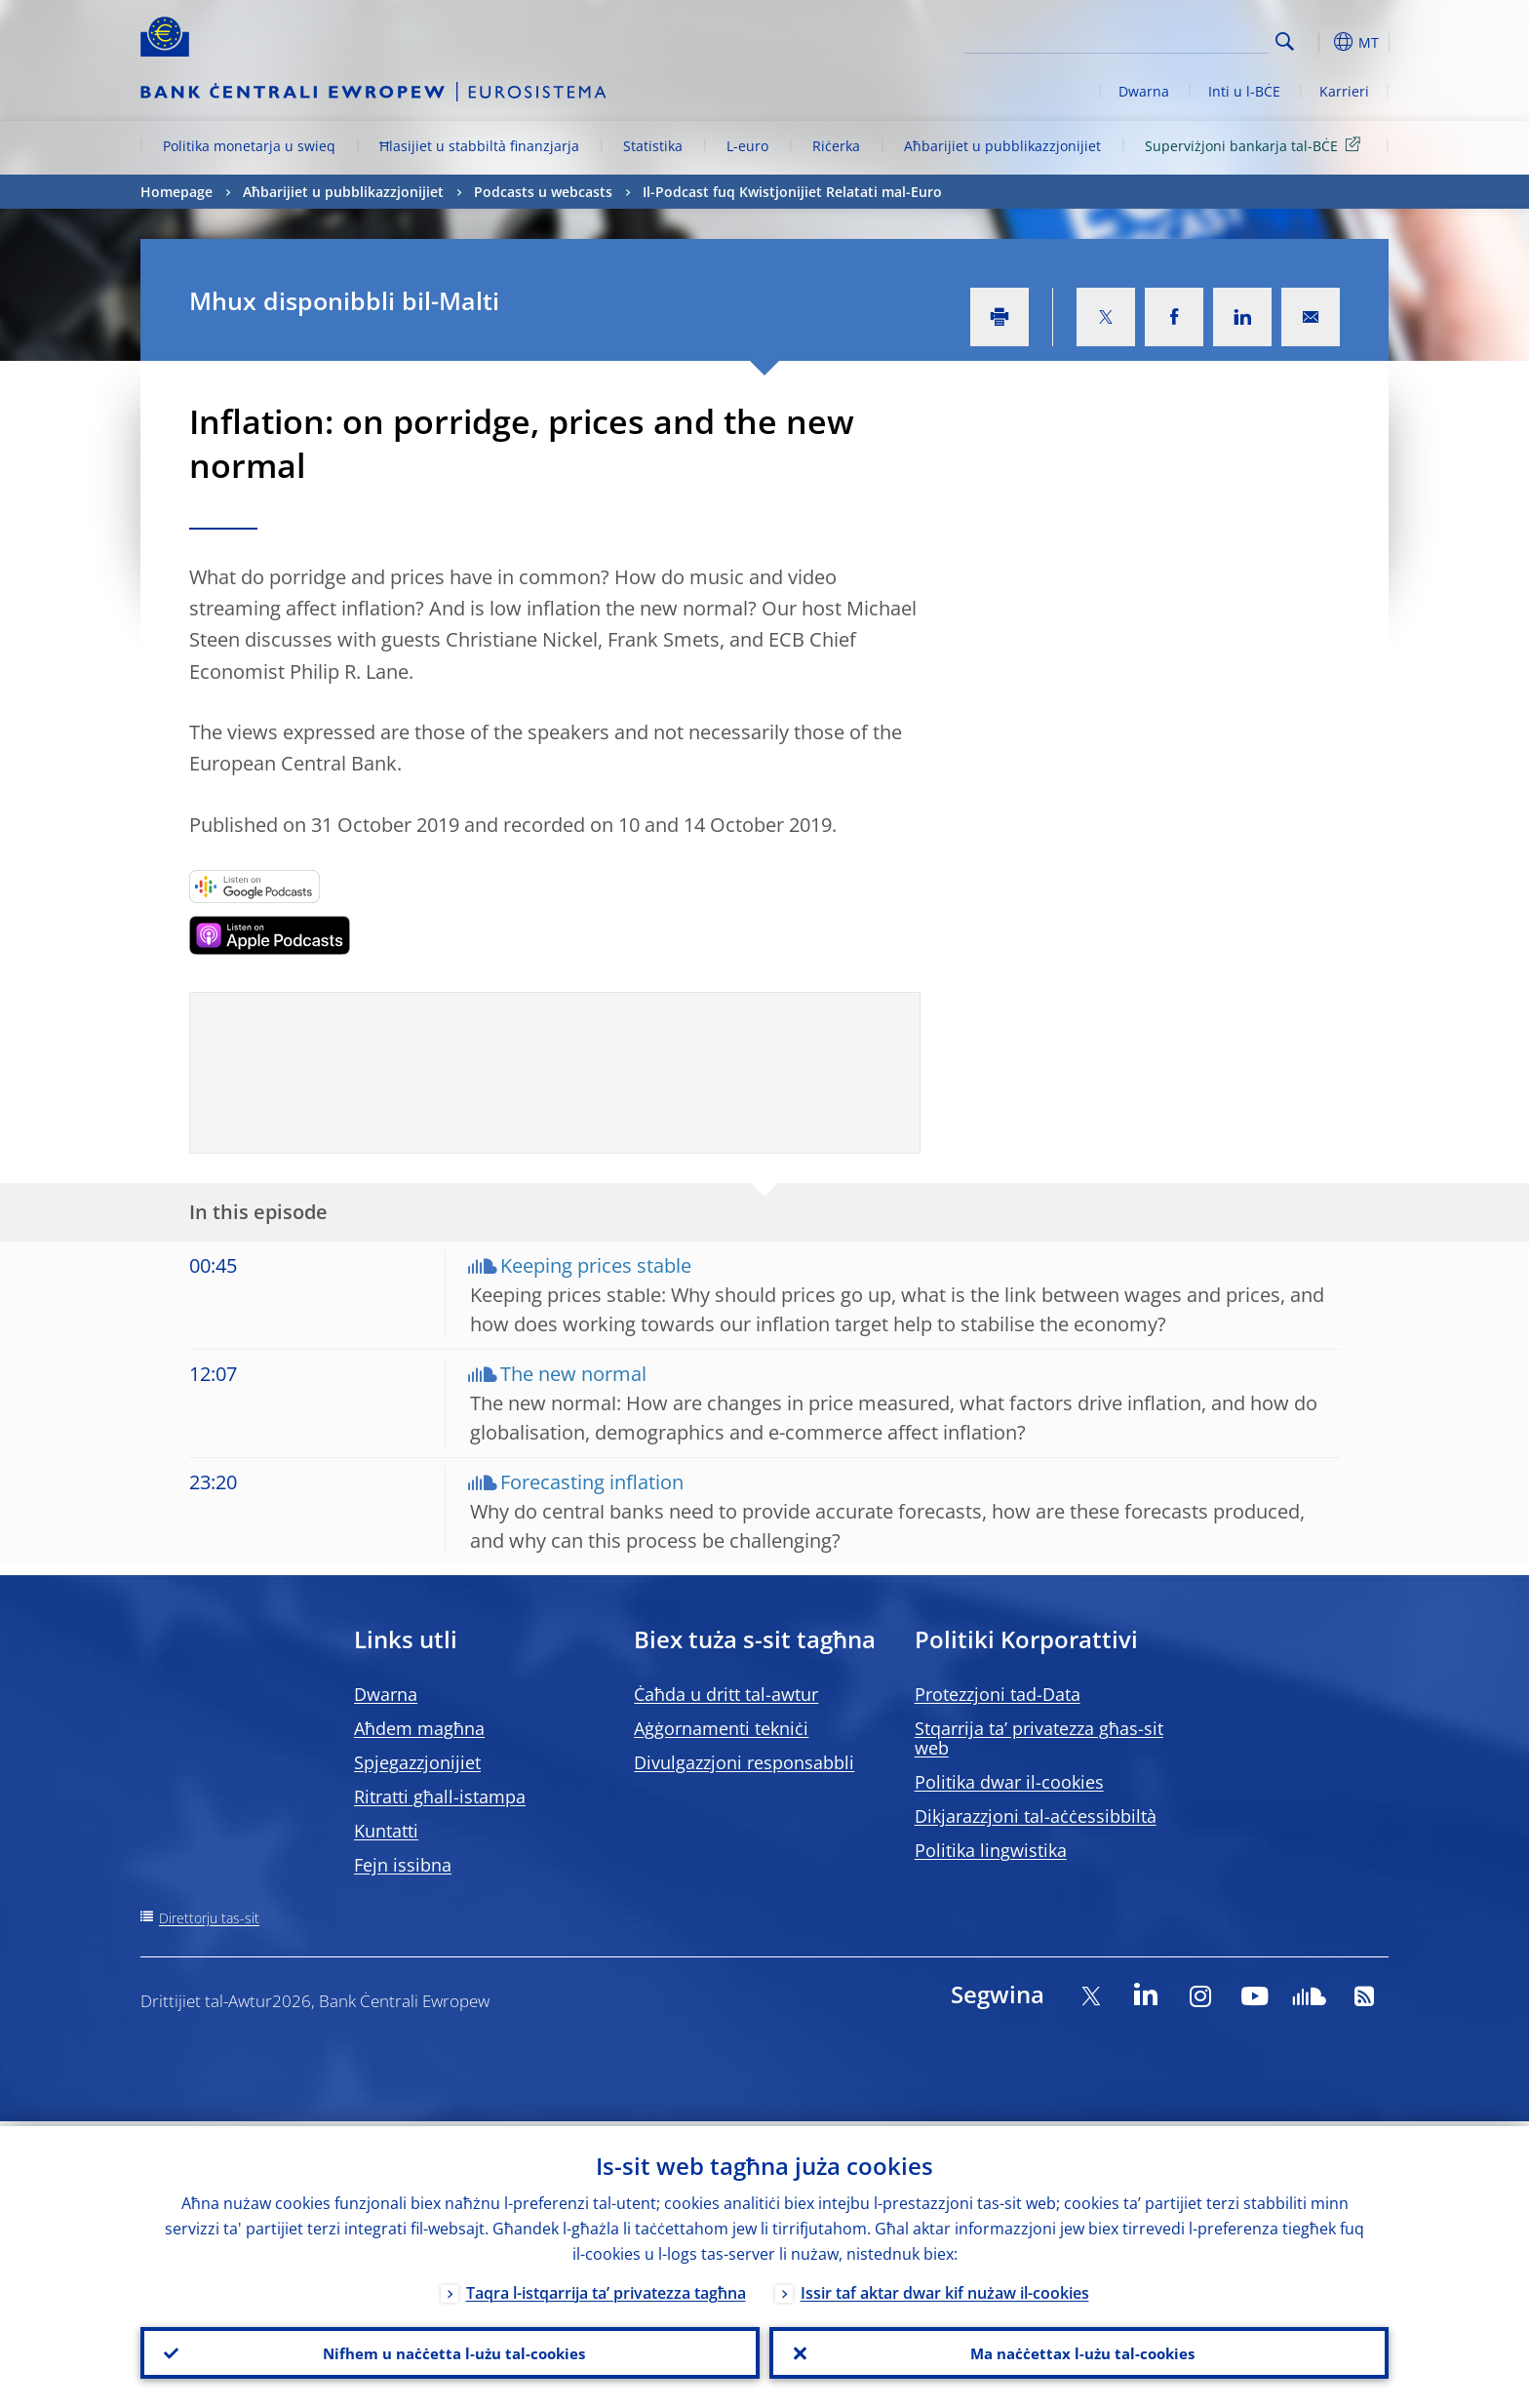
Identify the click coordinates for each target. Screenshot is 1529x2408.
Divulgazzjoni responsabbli (744, 1762)
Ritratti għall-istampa (440, 1796)
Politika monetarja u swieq (249, 146)
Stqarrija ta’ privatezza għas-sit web (1039, 1738)
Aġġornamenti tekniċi (721, 1728)
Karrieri (1344, 91)
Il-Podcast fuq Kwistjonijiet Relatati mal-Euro (792, 191)
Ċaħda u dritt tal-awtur (726, 1694)
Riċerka (836, 146)
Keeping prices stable (595, 1265)
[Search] (1171, 39)
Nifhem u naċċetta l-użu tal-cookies (450, 2350)
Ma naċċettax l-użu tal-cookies (1079, 2350)
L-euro (747, 146)
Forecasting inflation (592, 1482)
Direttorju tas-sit (209, 1918)
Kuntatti (386, 1830)
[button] (1320, 42)
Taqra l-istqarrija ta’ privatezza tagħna (606, 2288)
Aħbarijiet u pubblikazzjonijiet (1002, 146)
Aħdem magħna (419, 1728)
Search (1285, 41)
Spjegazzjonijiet (417, 1762)
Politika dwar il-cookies (1009, 1782)
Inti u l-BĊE (1244, 91)
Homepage (176, 191)
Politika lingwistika (991, 1850)
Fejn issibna (402, 1864)
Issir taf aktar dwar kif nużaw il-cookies (945, 2288)
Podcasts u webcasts (543, 191)
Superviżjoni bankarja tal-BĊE (1256, 145)
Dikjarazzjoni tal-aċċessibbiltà (1036, 1816)
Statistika (653, 146)
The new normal (573, 1374)
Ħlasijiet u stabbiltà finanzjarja (479, 146)
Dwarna (1143, 91)
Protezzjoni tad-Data (997, 1694)
